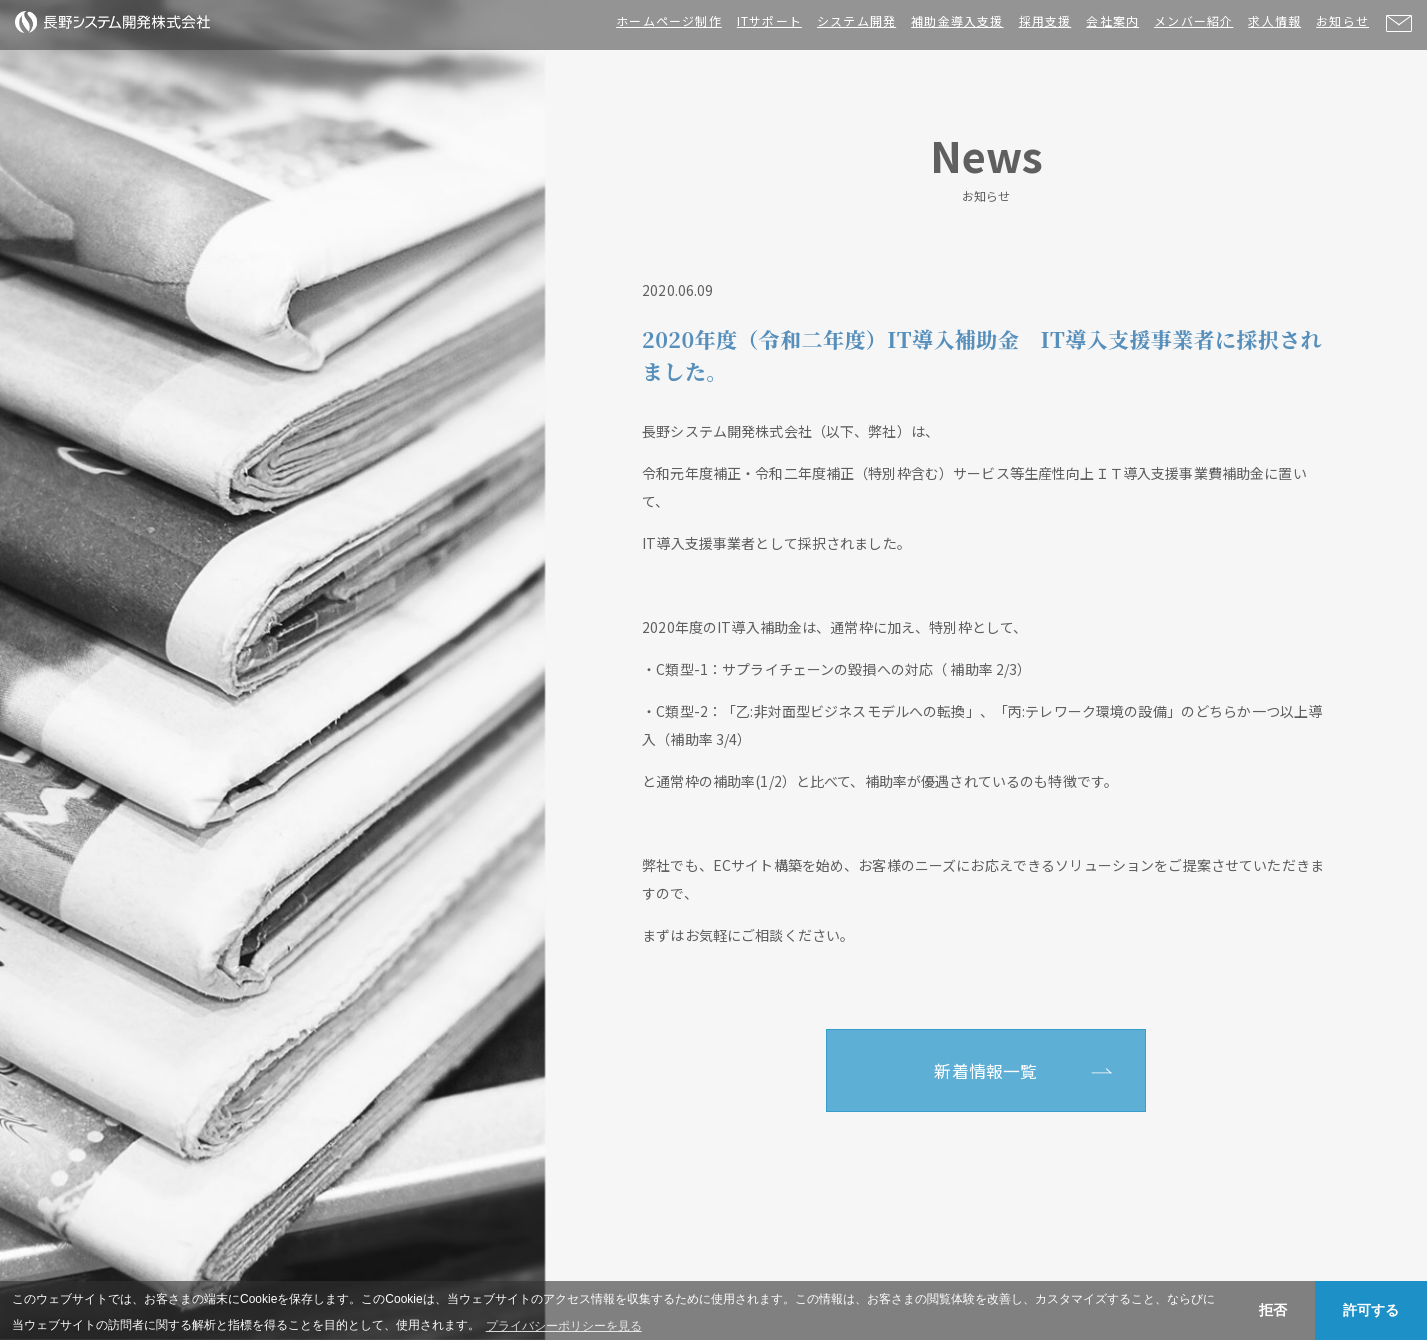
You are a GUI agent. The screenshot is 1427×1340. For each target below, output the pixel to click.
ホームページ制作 (669, 20)
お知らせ (1342, 20)
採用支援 (1045, 20)
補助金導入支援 (957, 20)
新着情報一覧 (985, 1071)
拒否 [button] (1273, 1310)
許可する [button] (1371, 1310)
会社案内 (1112, 20)
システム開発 (856, 20)
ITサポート (769, 20)
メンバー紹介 (1193, 20)
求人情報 (1274, 20)
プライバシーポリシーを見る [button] (564, 1326)
